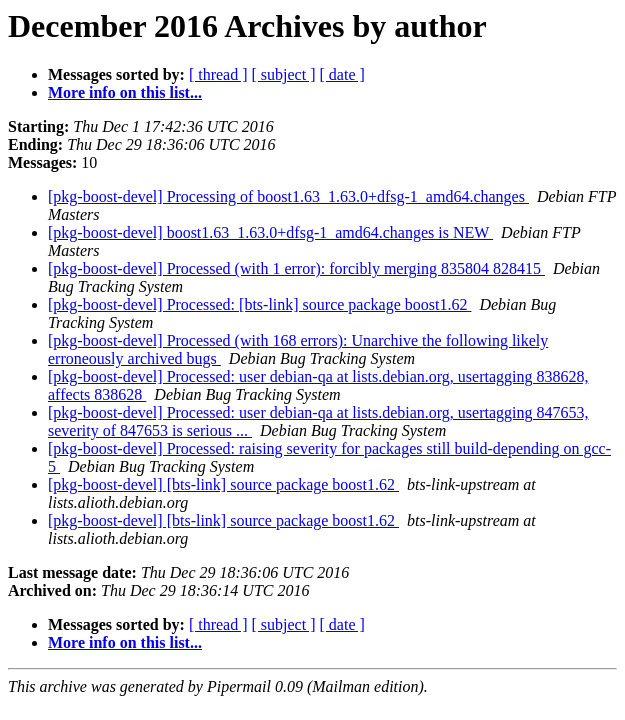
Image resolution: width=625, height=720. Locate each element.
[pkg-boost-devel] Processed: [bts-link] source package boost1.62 (259, 304)
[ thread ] (218, 74)
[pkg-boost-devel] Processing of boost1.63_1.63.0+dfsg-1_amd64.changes (288, 196)
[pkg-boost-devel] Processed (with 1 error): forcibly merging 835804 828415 (296, 268)
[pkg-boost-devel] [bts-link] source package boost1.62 (223, 484)
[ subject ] (284, 74)
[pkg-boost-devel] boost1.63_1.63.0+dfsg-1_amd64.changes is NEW (270, 232)
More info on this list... (125, 92)
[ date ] (342, 74)
